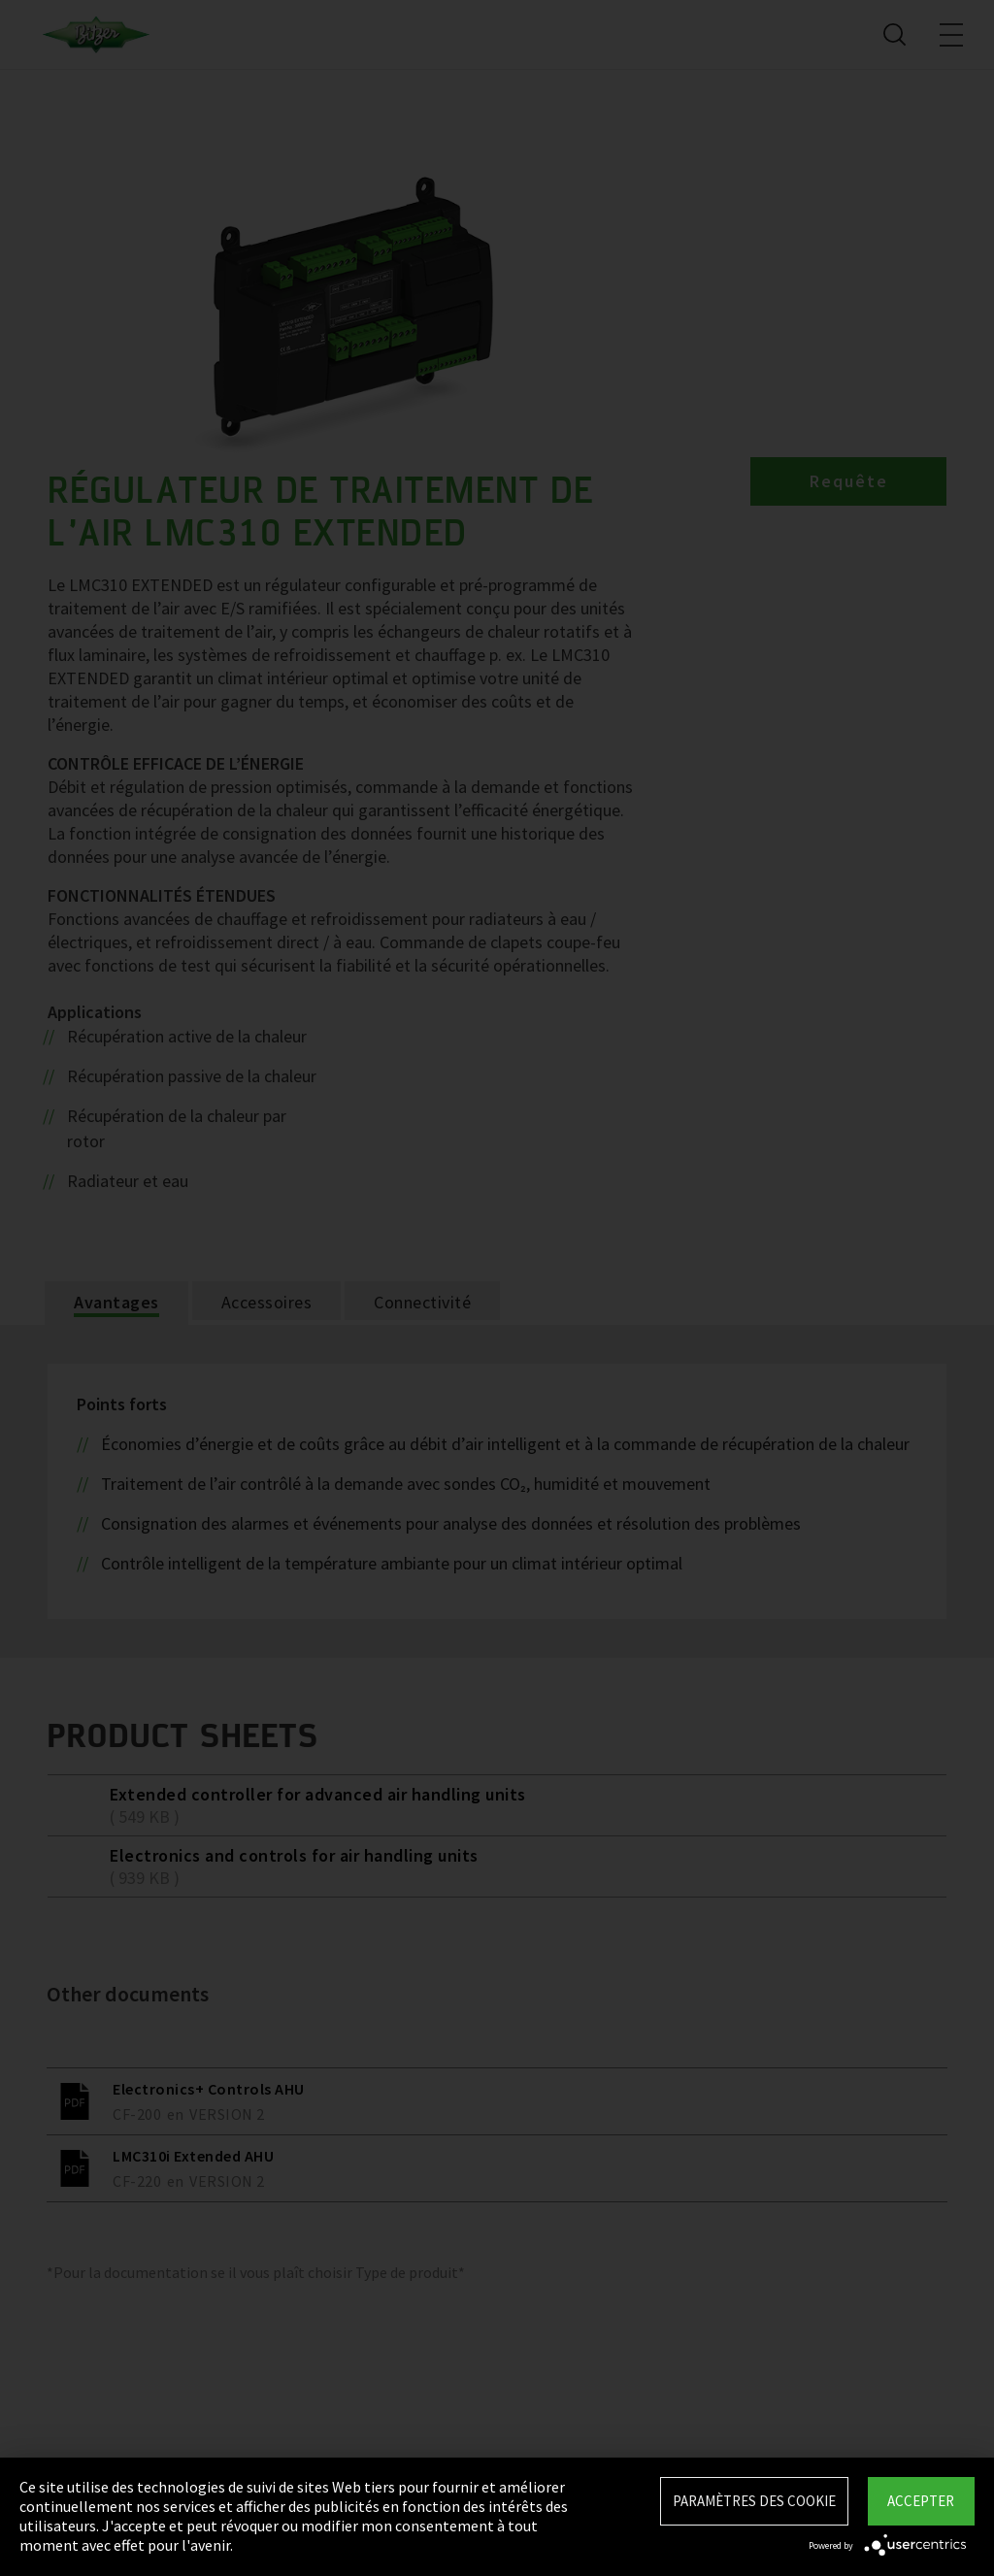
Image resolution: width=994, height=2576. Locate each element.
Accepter (920, 2501)
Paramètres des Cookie (754, 2501)
